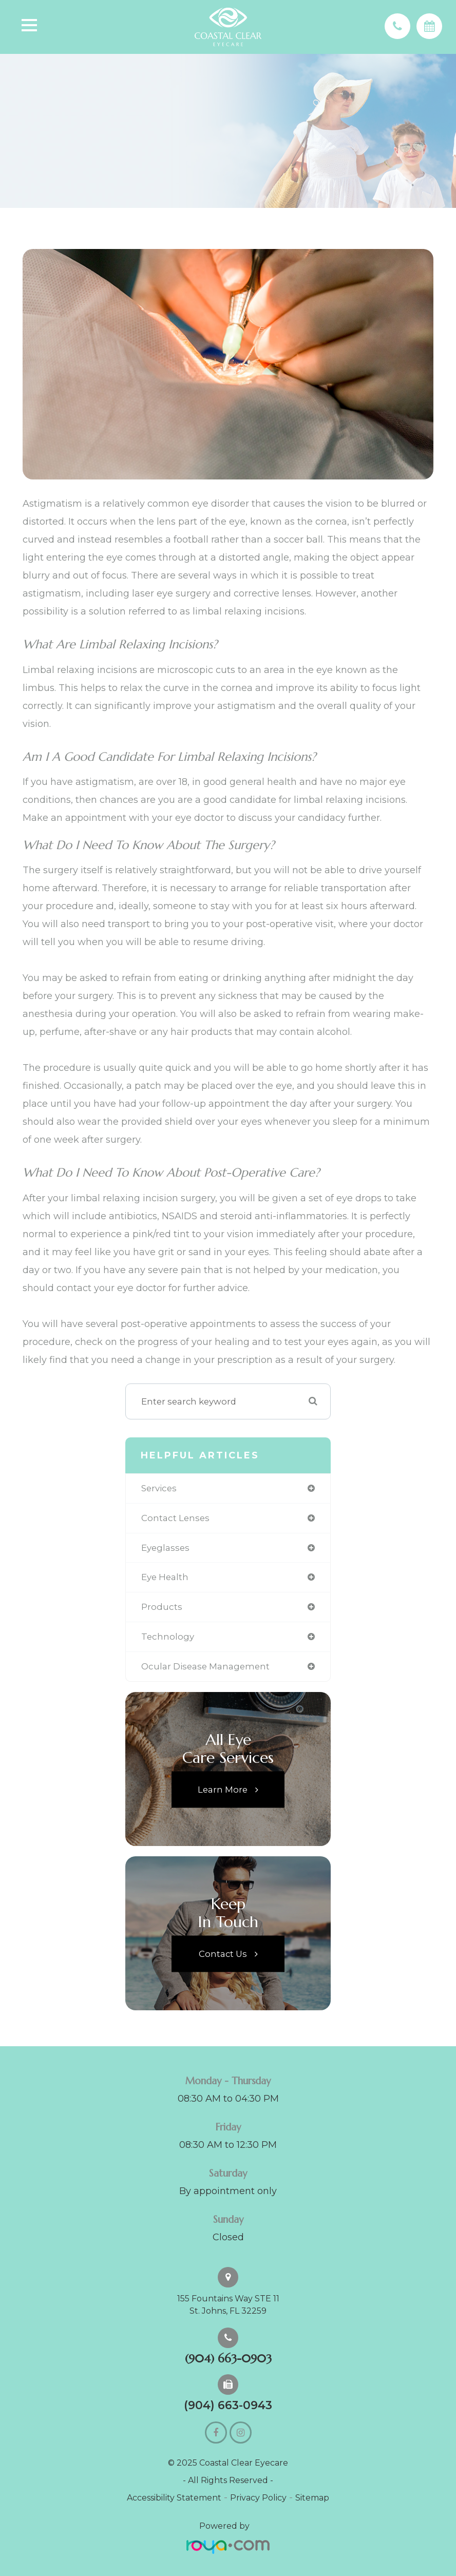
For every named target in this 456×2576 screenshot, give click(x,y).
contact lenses (175, 1518)
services (159, 1488)
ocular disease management (205, 1666)
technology (167, 1636)
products (161, 1607)
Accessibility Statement (174, 2498)
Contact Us (223, 1953)
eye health (164, 1577)
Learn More (223, 1789)
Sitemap (312, 2498)
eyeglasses (165, 1548)
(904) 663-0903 (228, 2358)
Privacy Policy (258, 2498)
